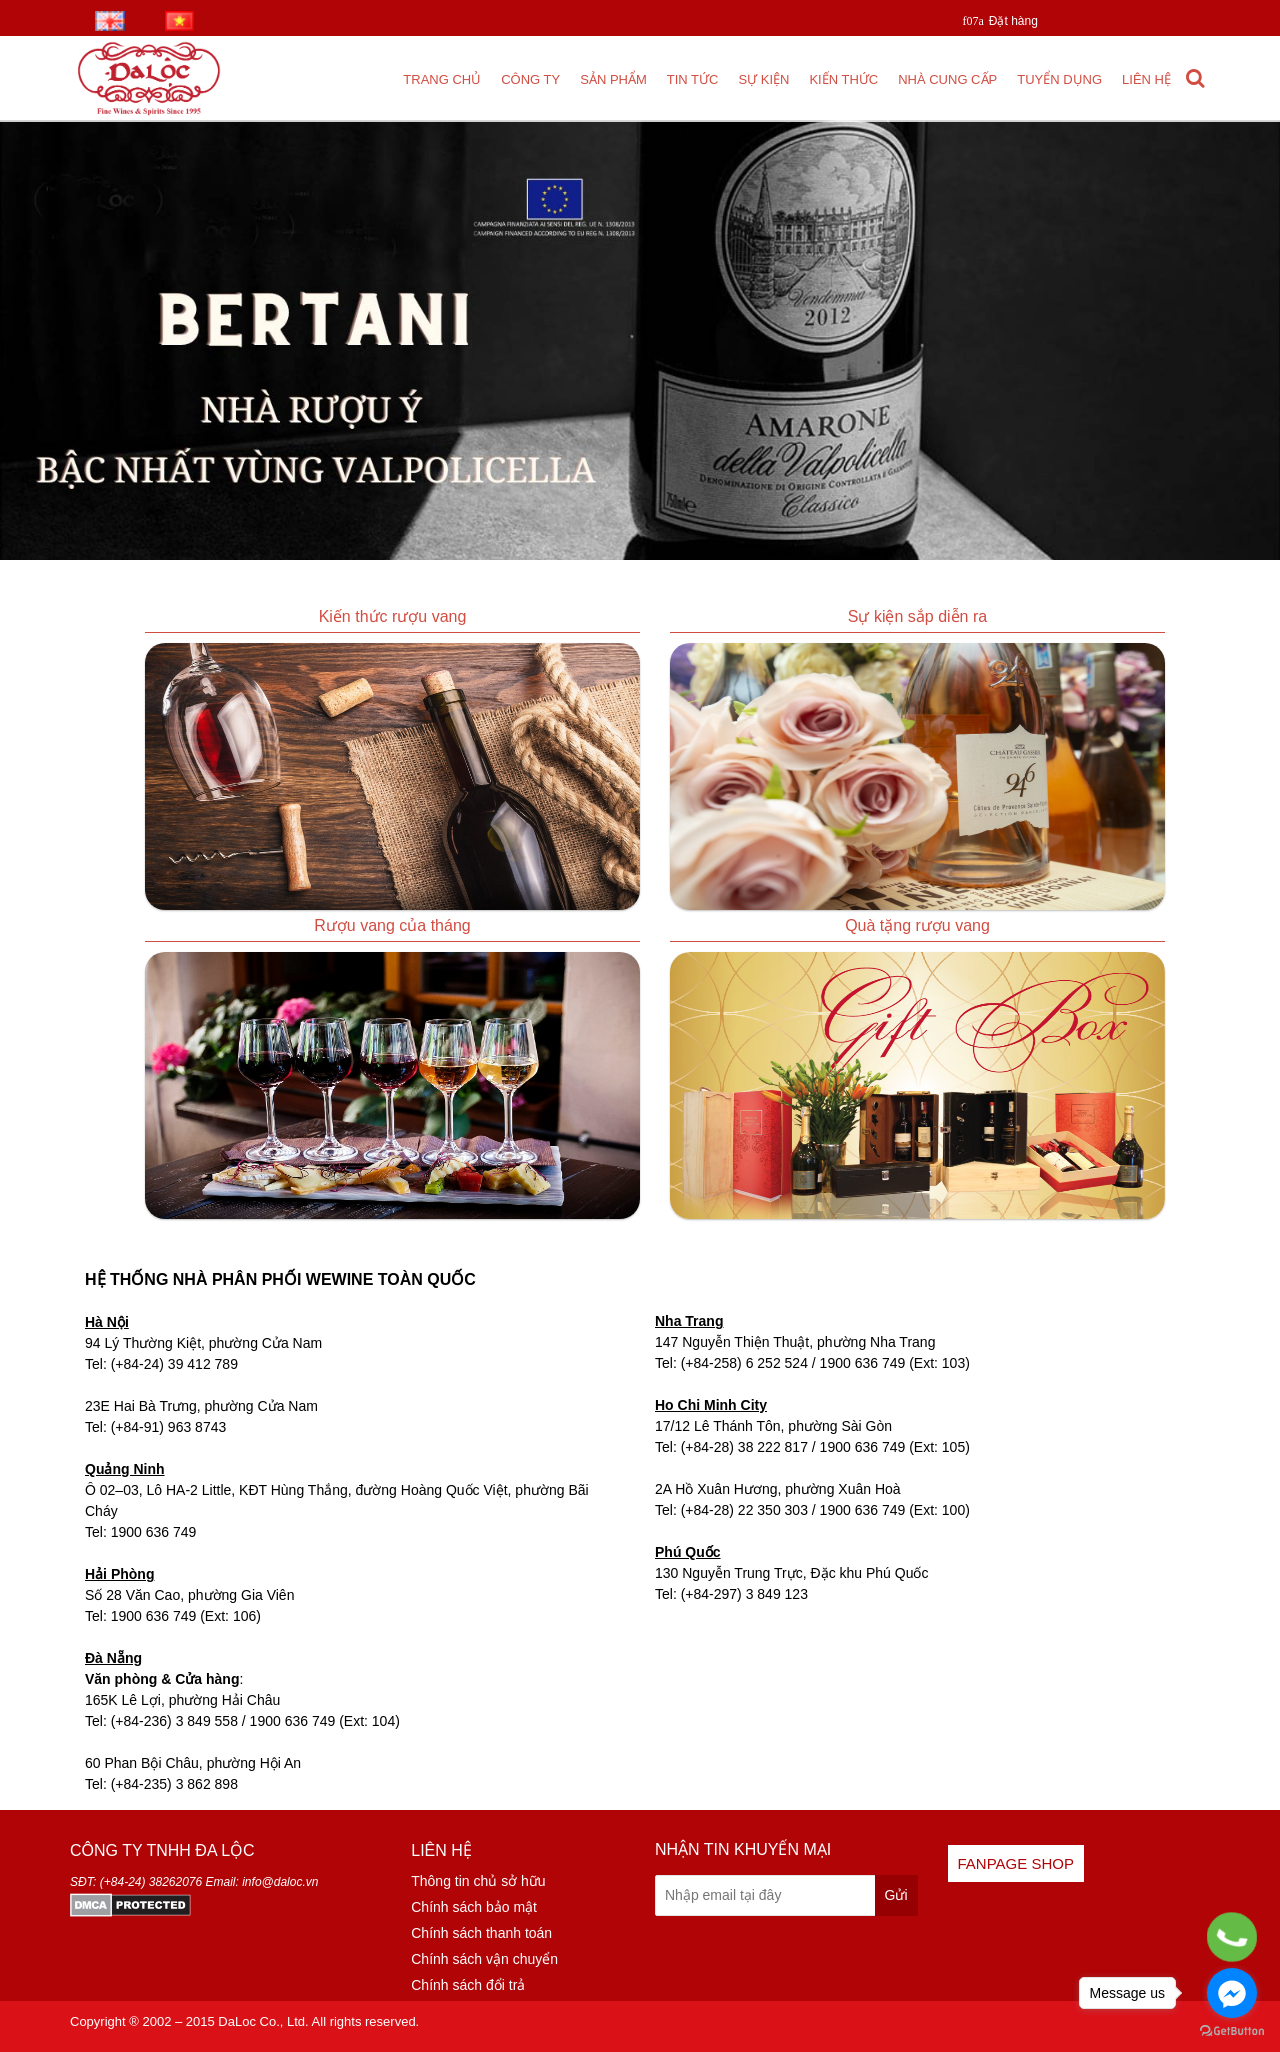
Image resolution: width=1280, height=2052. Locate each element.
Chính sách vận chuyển (484, 1959)
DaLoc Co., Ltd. (263, 2021)
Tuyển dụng (1059, 79)
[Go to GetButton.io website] (1232, 2031)
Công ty (530, 79)
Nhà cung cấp (947, 79)
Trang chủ (442, 79)
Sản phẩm (613, 79)
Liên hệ (1146, 79)
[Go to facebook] (1232, 1993)
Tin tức (693, 79)
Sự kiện (763, 79)
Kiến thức (843, 79)
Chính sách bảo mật (474, 1907)
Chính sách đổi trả (468, 1985)
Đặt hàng (1013, 21)
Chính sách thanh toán (481, 1933)
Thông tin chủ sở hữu (478, 1881)
